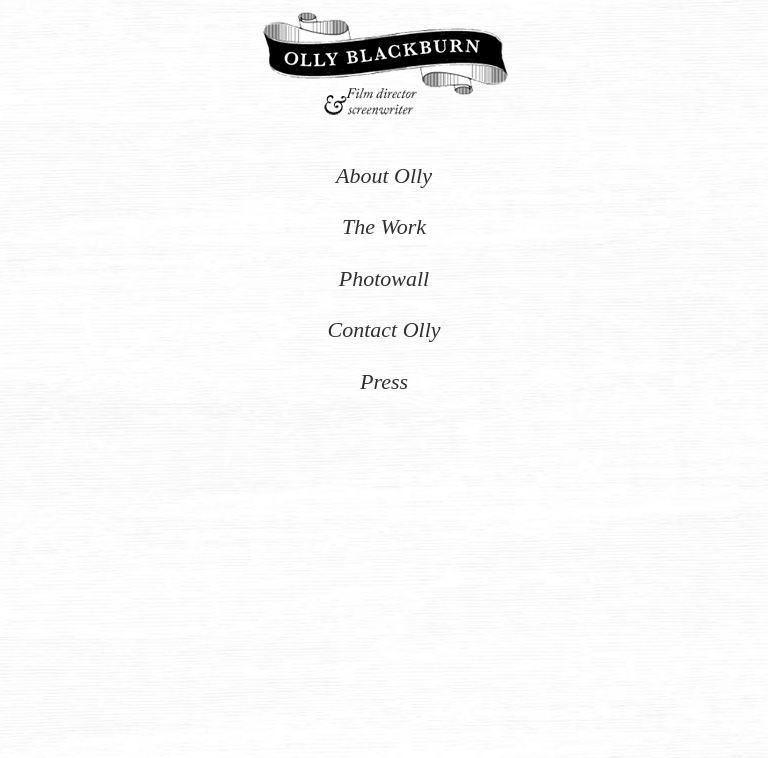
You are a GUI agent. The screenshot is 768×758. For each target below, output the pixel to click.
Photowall (384, 278)
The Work (384, 226)
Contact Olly (383, 329)
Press (384, 381)
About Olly (384, 175)
